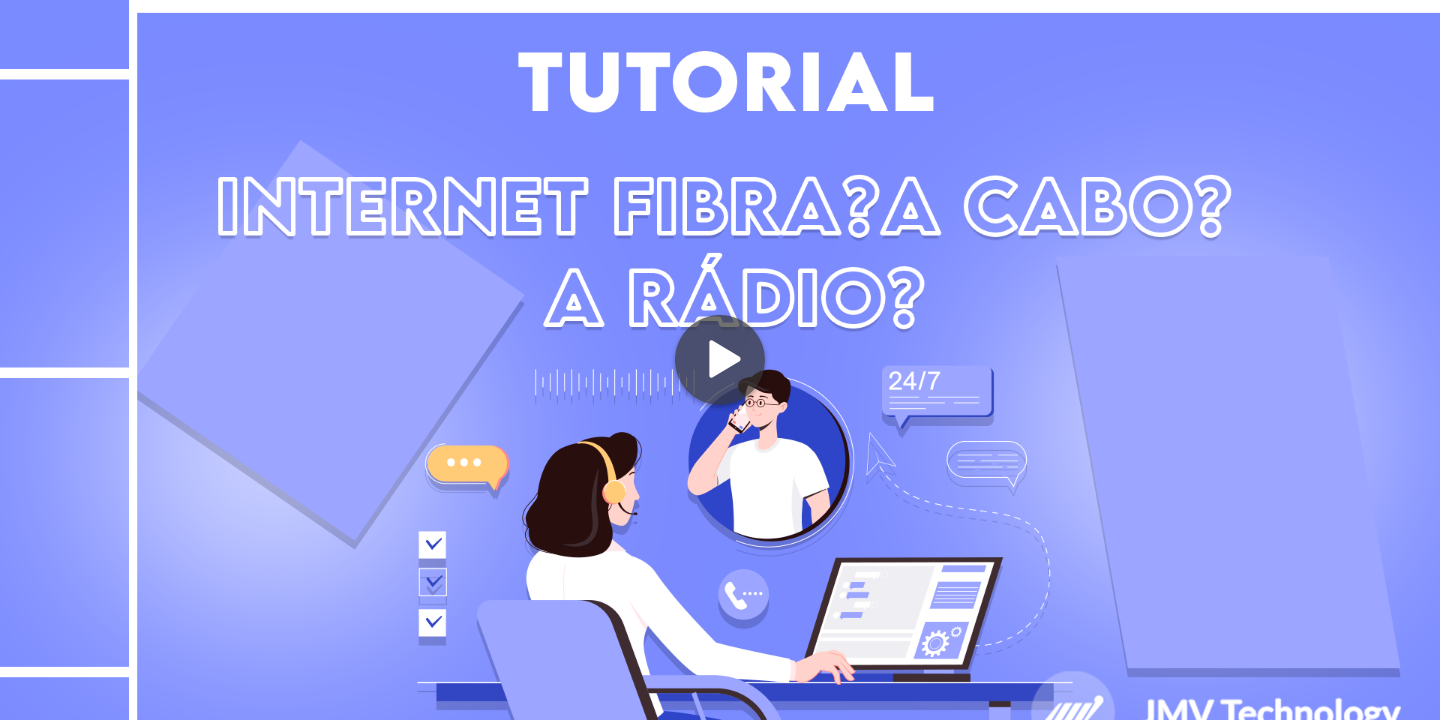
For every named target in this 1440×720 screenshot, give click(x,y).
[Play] (720, 360)
